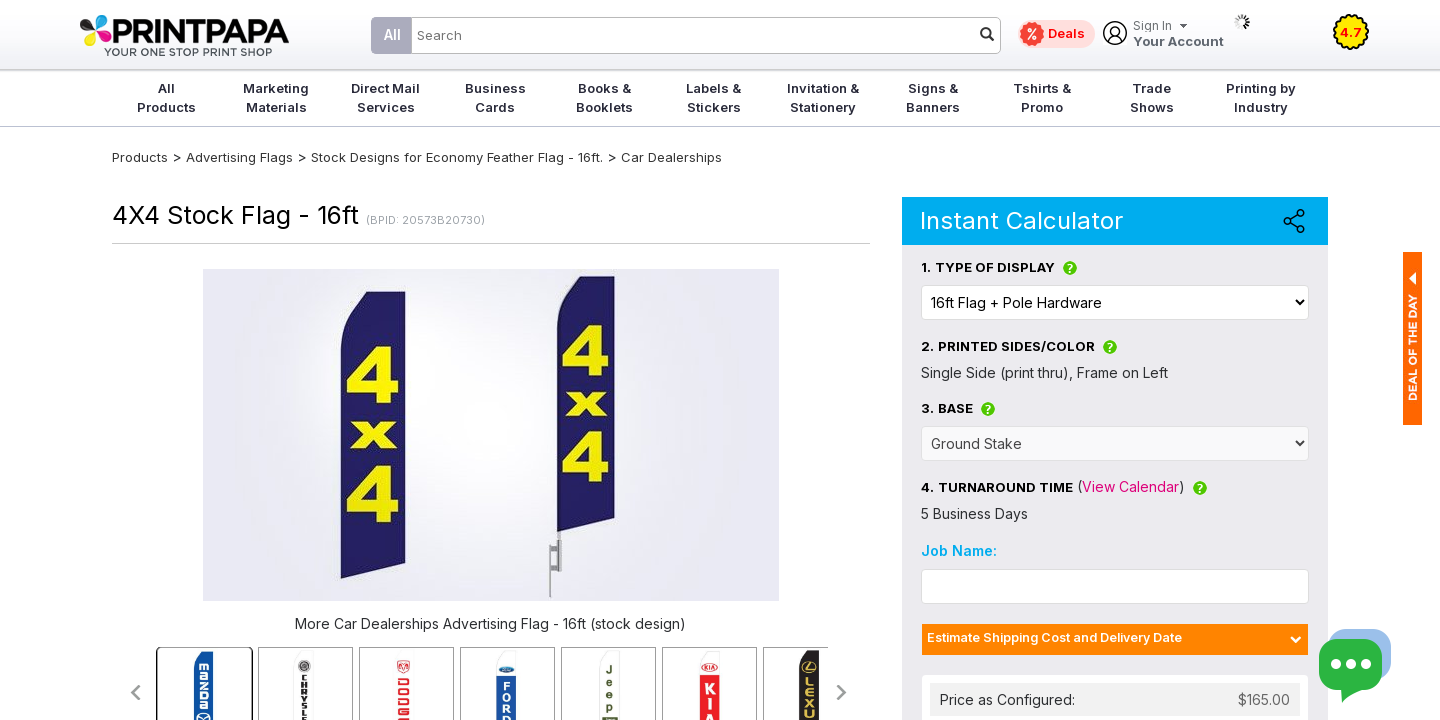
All (392, 34)
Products (140, 157)
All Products (166, 97)
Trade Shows (1152, 97)
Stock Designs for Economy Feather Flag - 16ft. (457, 157)
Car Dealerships (671, 157)
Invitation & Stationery (823, 97)
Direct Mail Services (385, 97)
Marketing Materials (276, 97)
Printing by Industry (1261, 97)
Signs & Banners (933, 97)
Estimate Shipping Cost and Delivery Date (1054, 637)
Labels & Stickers (713, 97)
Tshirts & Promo (1042, 97)
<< (134, 692)
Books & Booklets (604, 97)
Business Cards (495, 97)
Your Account (1178, 34)
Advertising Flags (239, 157)
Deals (1066, 33)
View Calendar (1130, 486)
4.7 (1351, 32)
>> (842, 692)
